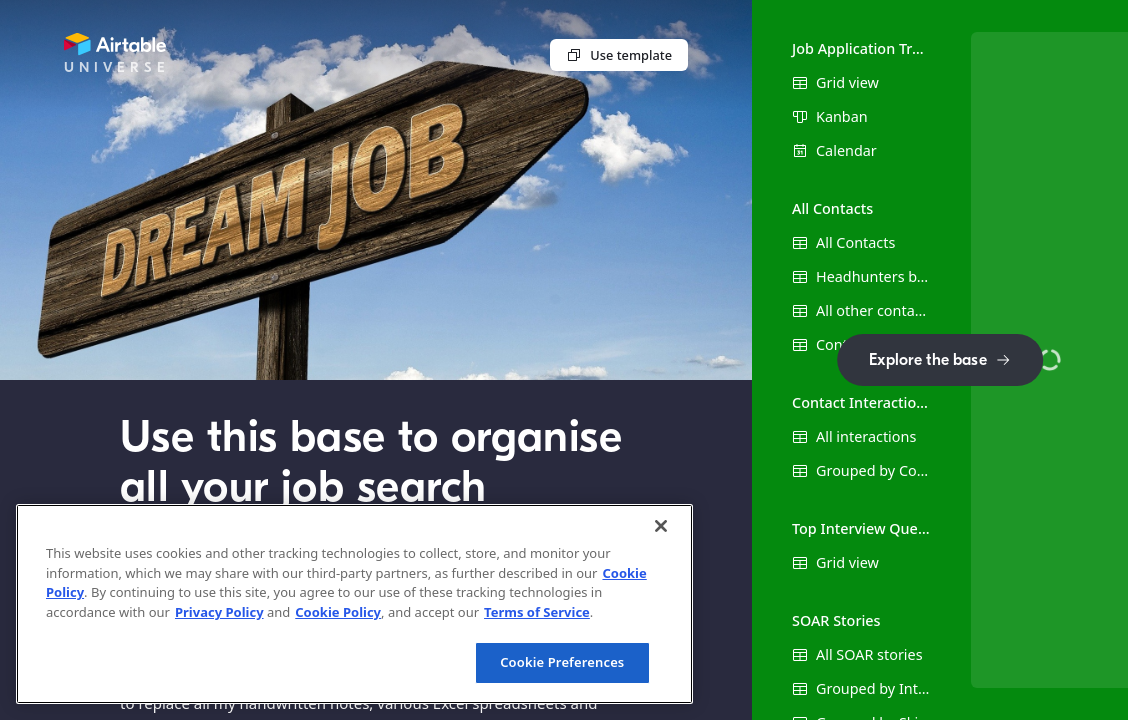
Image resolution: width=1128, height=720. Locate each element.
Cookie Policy (338, 612)
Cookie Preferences (562, 662)
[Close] (661, 526)
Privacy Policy (219, 612)
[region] (354, 604)
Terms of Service (537, 612)
